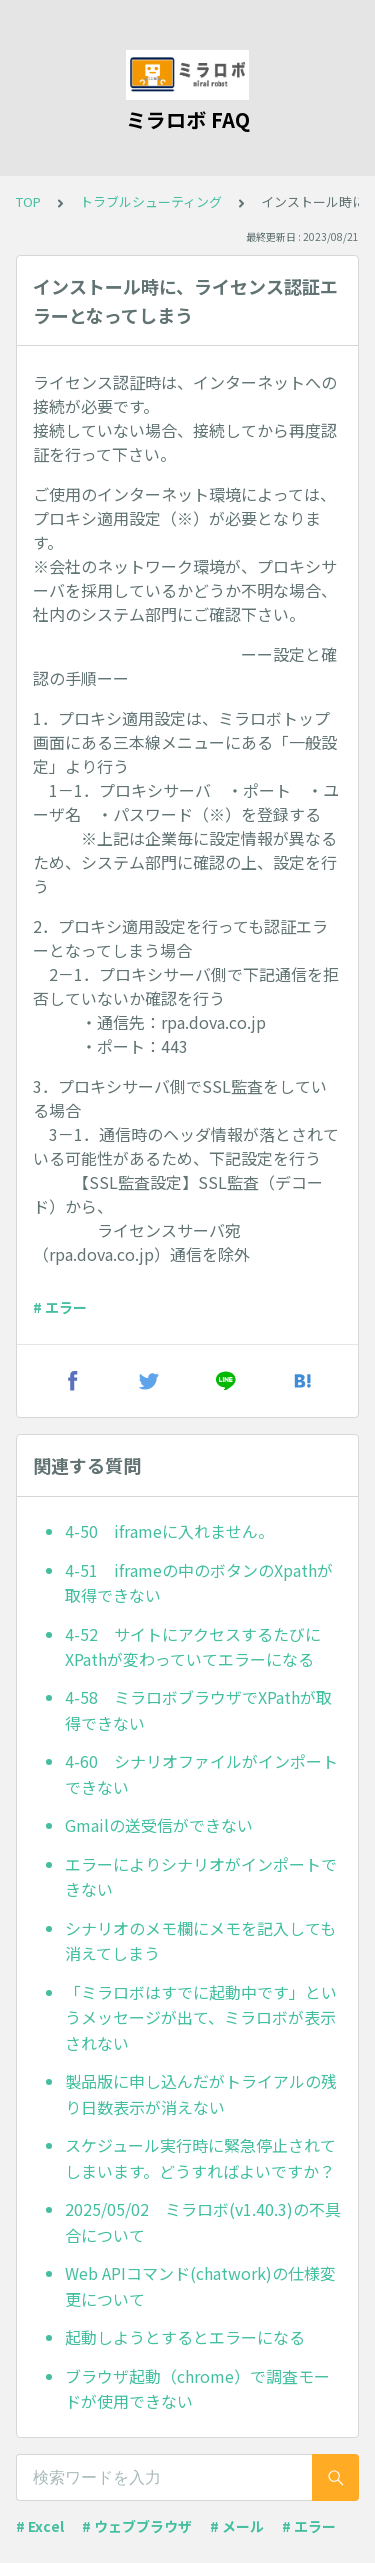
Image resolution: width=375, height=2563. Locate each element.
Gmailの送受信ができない (159, 1825)
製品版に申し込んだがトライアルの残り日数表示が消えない (201, 2094)
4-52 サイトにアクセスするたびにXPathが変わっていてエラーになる (193, 1647)
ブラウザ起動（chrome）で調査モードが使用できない (197, 2389)
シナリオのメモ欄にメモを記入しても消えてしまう (200, 1941)
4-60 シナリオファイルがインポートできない (201, 1774)
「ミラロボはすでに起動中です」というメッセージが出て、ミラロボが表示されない (201, 2017)
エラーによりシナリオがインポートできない (201, 1877)
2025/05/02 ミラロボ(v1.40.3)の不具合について (203, 2222)
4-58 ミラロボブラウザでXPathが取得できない (198, 1710)
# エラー (60, 1307)
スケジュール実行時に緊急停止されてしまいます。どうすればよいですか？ (200, 2158)
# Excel (40, 2526)
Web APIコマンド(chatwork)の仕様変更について (200, 2286)
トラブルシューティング (151, 201)
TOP (28, 201)
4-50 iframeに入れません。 (169, 1531)
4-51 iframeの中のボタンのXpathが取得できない (199, 1583)
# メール (237, 2526)
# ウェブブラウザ (137, 2526)
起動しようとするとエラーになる (185, 2337)
